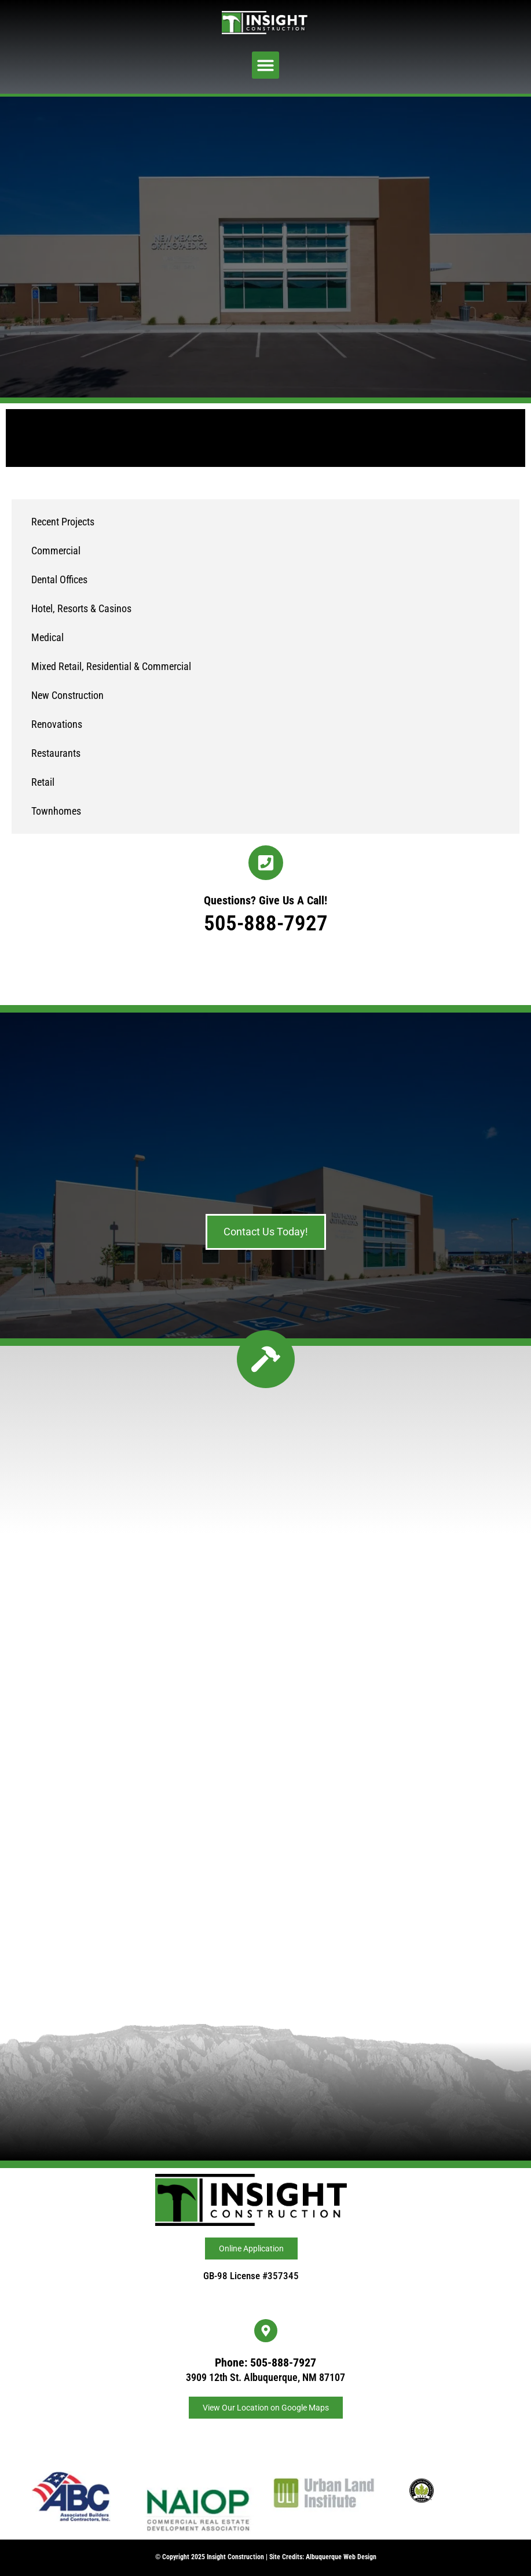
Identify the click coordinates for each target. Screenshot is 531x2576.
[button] (265, 65)
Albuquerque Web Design (341, 2557)
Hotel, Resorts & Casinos (81, 608)
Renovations (56, 724)
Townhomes (56, 811)
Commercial (55, 550)
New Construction (67, 695)
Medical (47, 637)
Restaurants (55, 753)
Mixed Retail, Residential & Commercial (111, 666)
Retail (42, 782)
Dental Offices (59, 579)
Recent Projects (62, 522)
